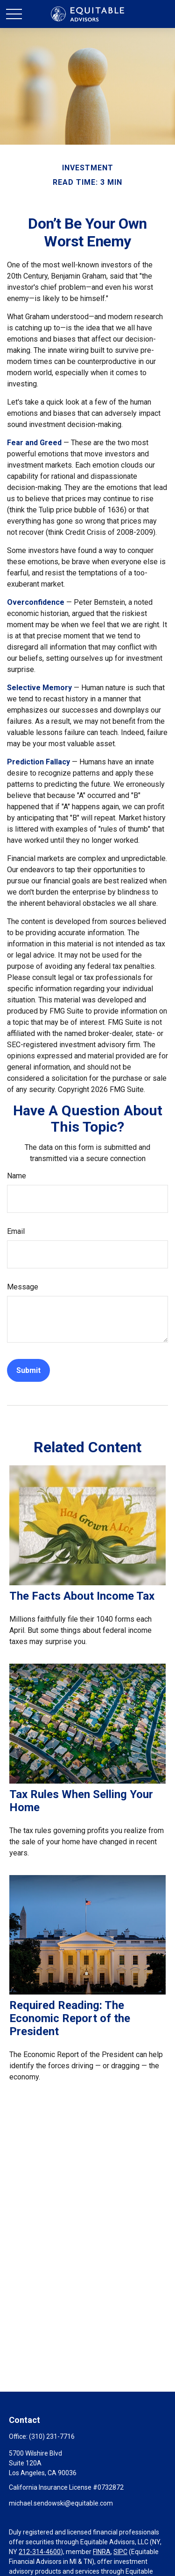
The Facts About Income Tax (81, 1596)
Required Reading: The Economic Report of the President (69, 2018)
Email (16, 1231)
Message (22, 1286)
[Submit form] (28, 1370)
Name (16, 1175)
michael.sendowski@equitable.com (61, 2503)
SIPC (120, 2551)
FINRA (102, 2551)
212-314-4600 (40, 2551)
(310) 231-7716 (52, 2436)
